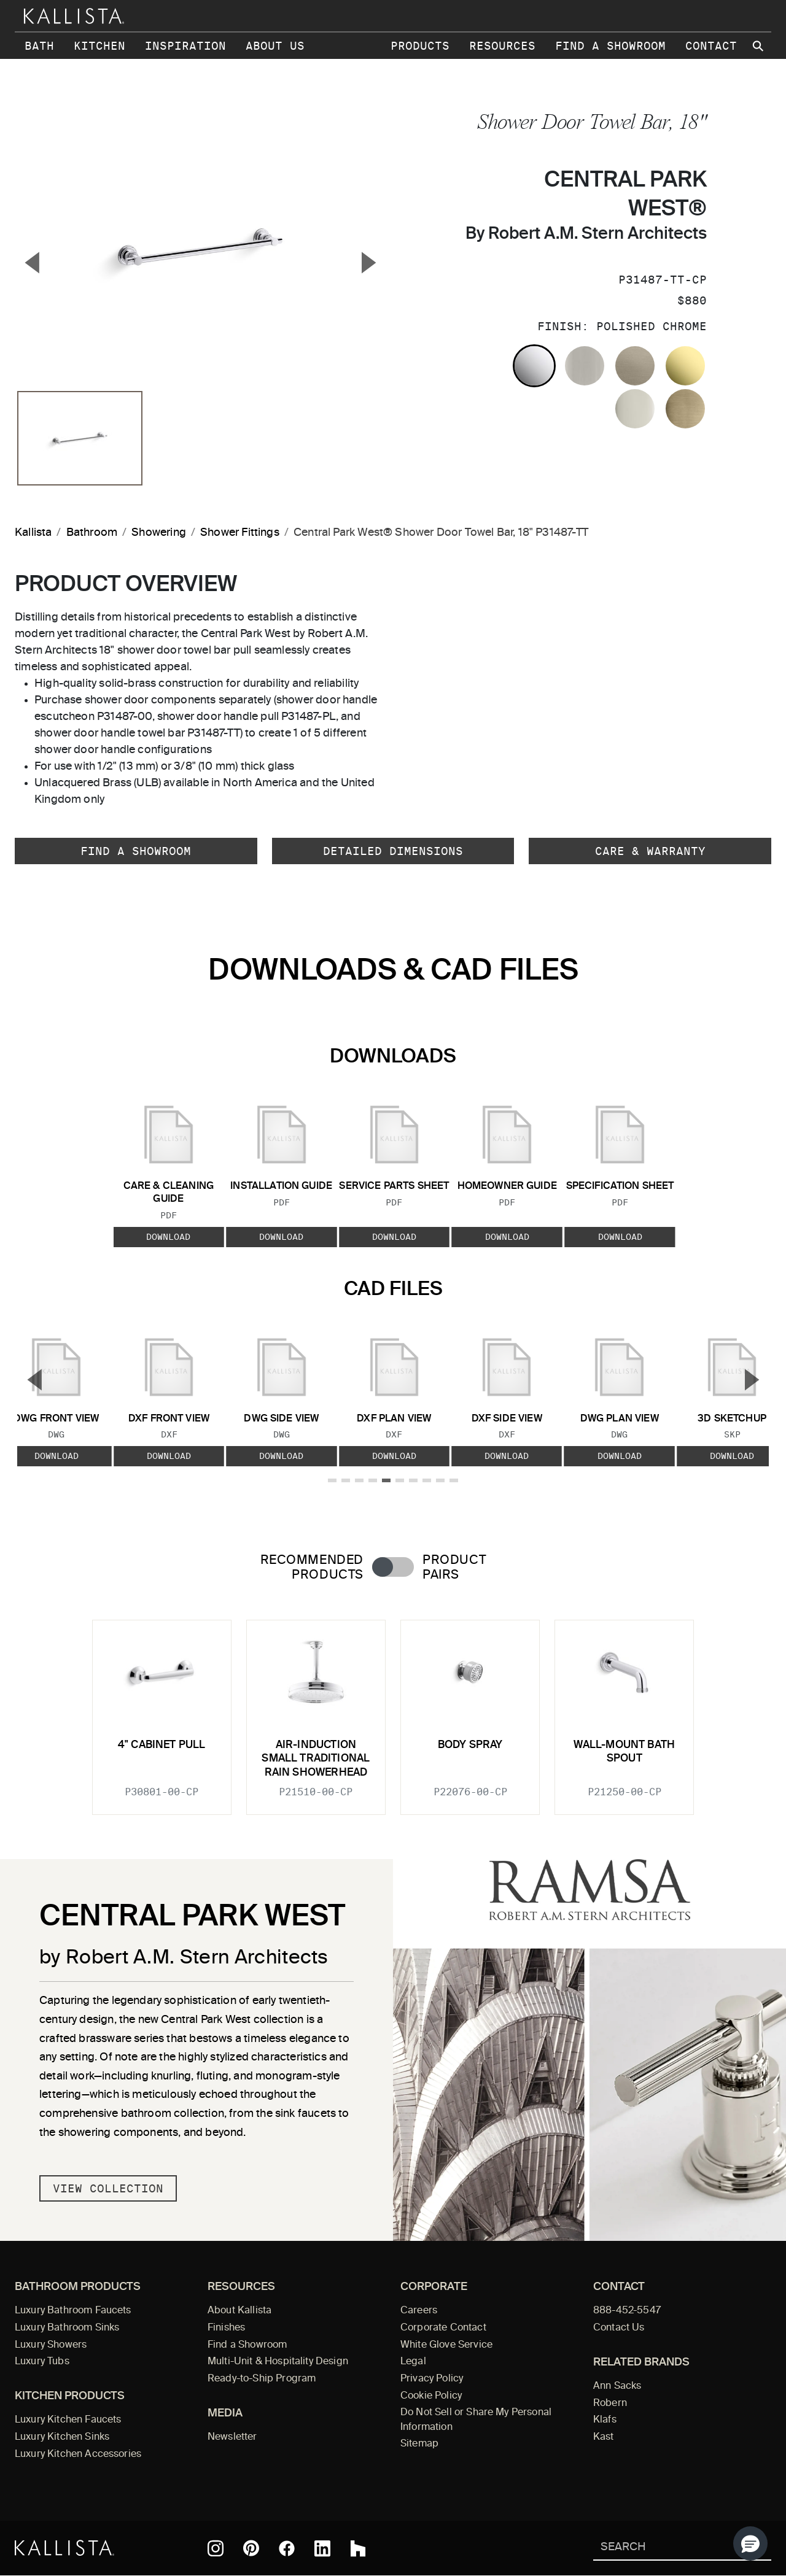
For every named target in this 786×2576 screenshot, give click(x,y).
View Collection (108, 2188)
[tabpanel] (393, 1710)
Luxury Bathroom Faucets (73, 2311)
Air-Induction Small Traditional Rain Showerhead (316, 1759)
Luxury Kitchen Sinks (62, 2437)
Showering (158, 532)
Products (420, 45)
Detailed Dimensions (393, 851)
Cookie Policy (431, 2396)
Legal (413, 2362)
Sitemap (419, 2444)
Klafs (605, 2420)
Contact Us (619, 2328)
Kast (603, 2437)
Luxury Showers (51, 2345)
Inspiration (185, 45)
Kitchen (99, 45)
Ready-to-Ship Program (262, 2379)
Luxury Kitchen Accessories (78, 2454)
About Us (275, 45)
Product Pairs (454, 1567)
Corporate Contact (443, 2328)
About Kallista (239, 2311)
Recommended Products (312, 1567)
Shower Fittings (239, 532)
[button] (750, 2543)
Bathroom (91, 532)
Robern (610, 2403)
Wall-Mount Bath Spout (624, 1752)
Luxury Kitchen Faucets (68, 2420)
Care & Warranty (650, 851)
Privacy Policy (431, 2379)
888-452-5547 (627, 2311)
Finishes (226, 2328)
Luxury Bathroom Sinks (67, 2328)
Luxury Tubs (42, 2362)
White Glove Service (446, 2345)
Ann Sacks (617, 2386)
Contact (711, 45)
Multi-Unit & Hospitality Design (278, 2362)
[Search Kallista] (664, 2548)
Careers (418, 2311)
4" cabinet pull (162, 1745)
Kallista (33, 532)
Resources (502, 45)
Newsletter (232, 2437)
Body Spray (470, 1745)
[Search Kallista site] (759, 46)
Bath (39, 45)
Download (168, 1236)
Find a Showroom (610, 45)
